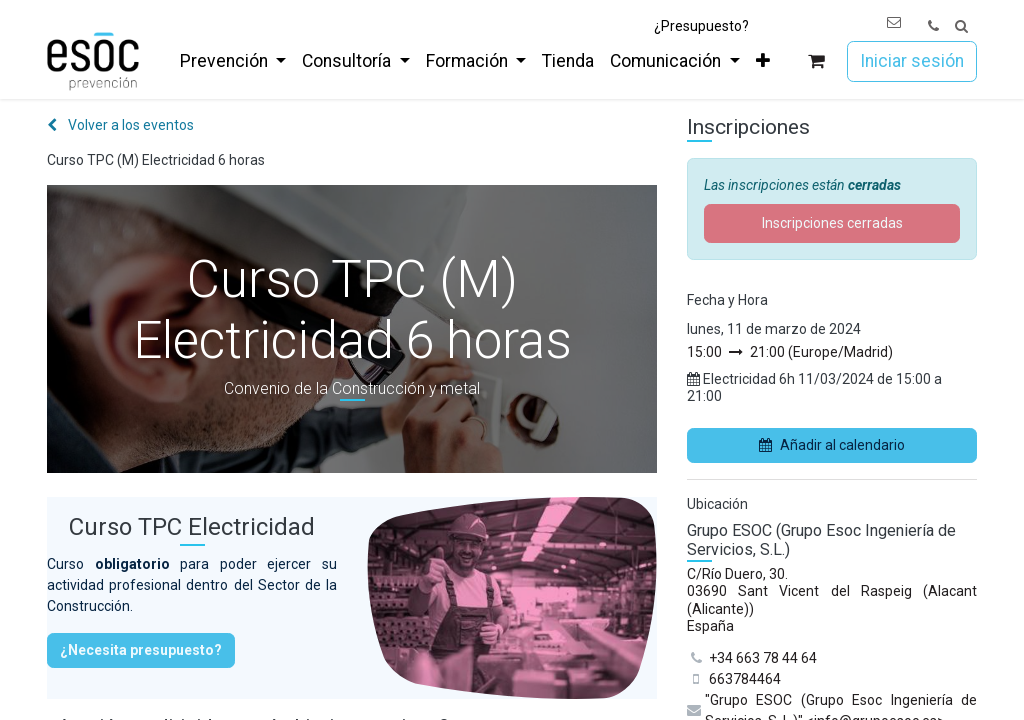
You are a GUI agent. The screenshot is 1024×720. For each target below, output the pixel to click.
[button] (961, 26)
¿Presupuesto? (701, 26)
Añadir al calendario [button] (832, 445)
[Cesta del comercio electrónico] (816, 61)
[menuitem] (233, 61)
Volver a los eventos (120, 125)
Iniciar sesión (912, 61)
